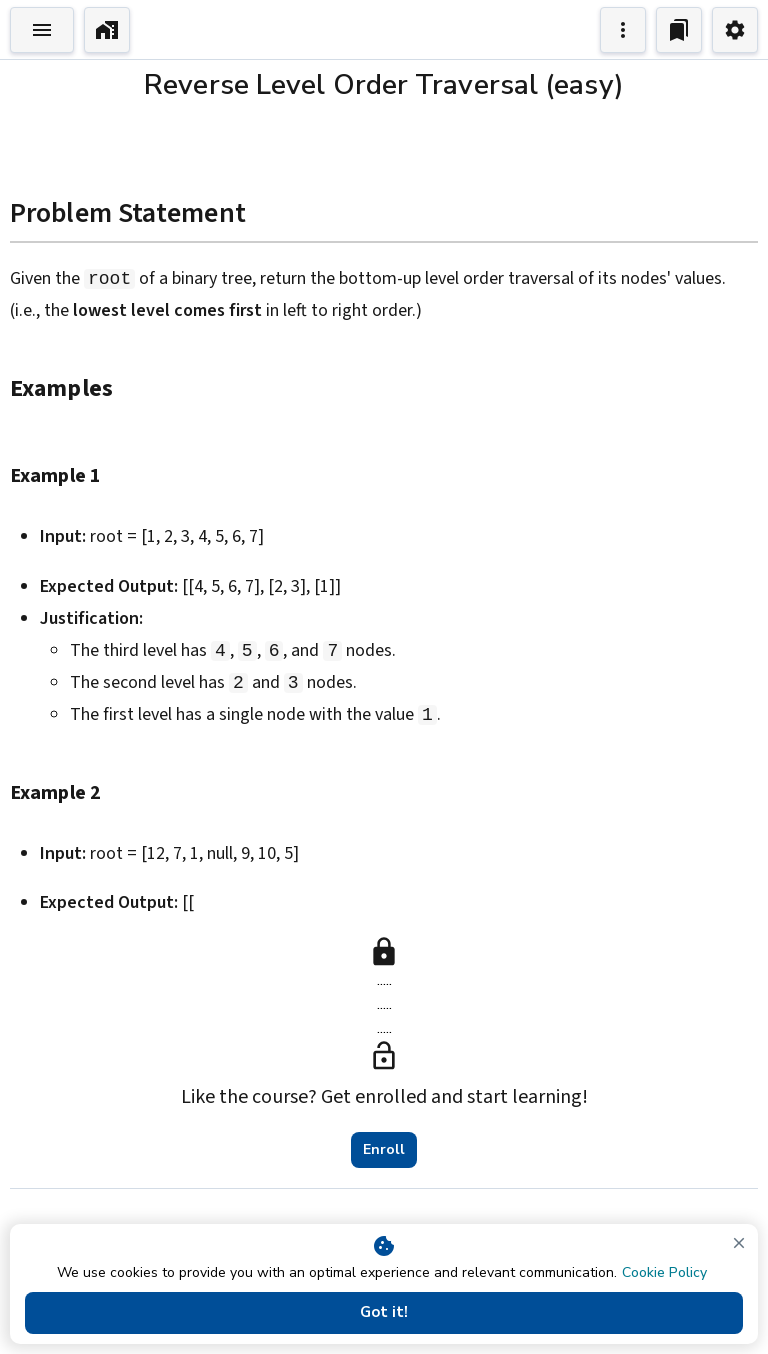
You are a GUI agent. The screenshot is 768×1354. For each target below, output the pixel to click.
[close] (739, 1243)
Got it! (384, 1313)
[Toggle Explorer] (42, 30)
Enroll (384, 1150)
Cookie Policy (664, 1272)
